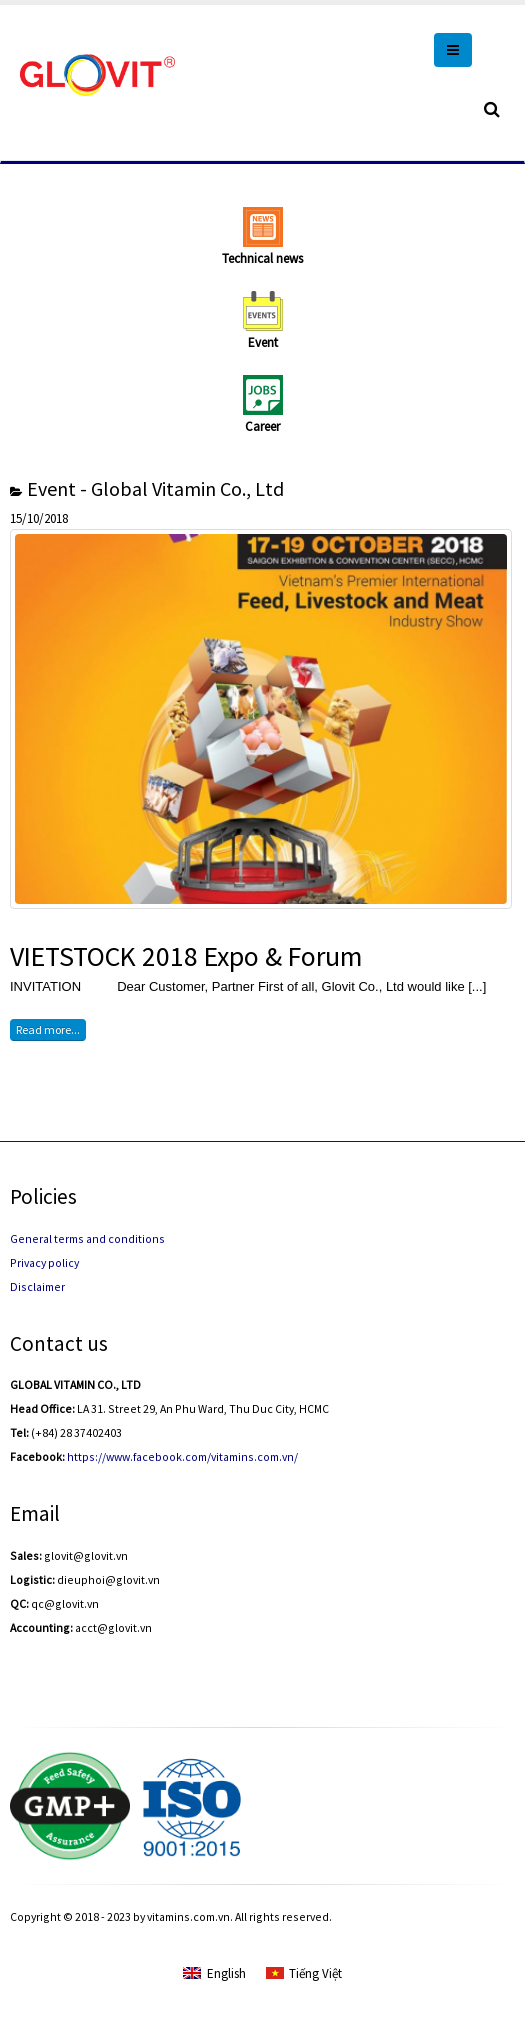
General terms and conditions (87, 1238)
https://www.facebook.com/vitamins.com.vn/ (182, 1456)
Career (262, 426)
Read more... (48, 1029)
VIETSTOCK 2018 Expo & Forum (186, 956)
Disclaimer (37, 1286)
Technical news (262, 258)
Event (263, 342)
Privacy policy (44, 1262)
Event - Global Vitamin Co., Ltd (155, 488)
